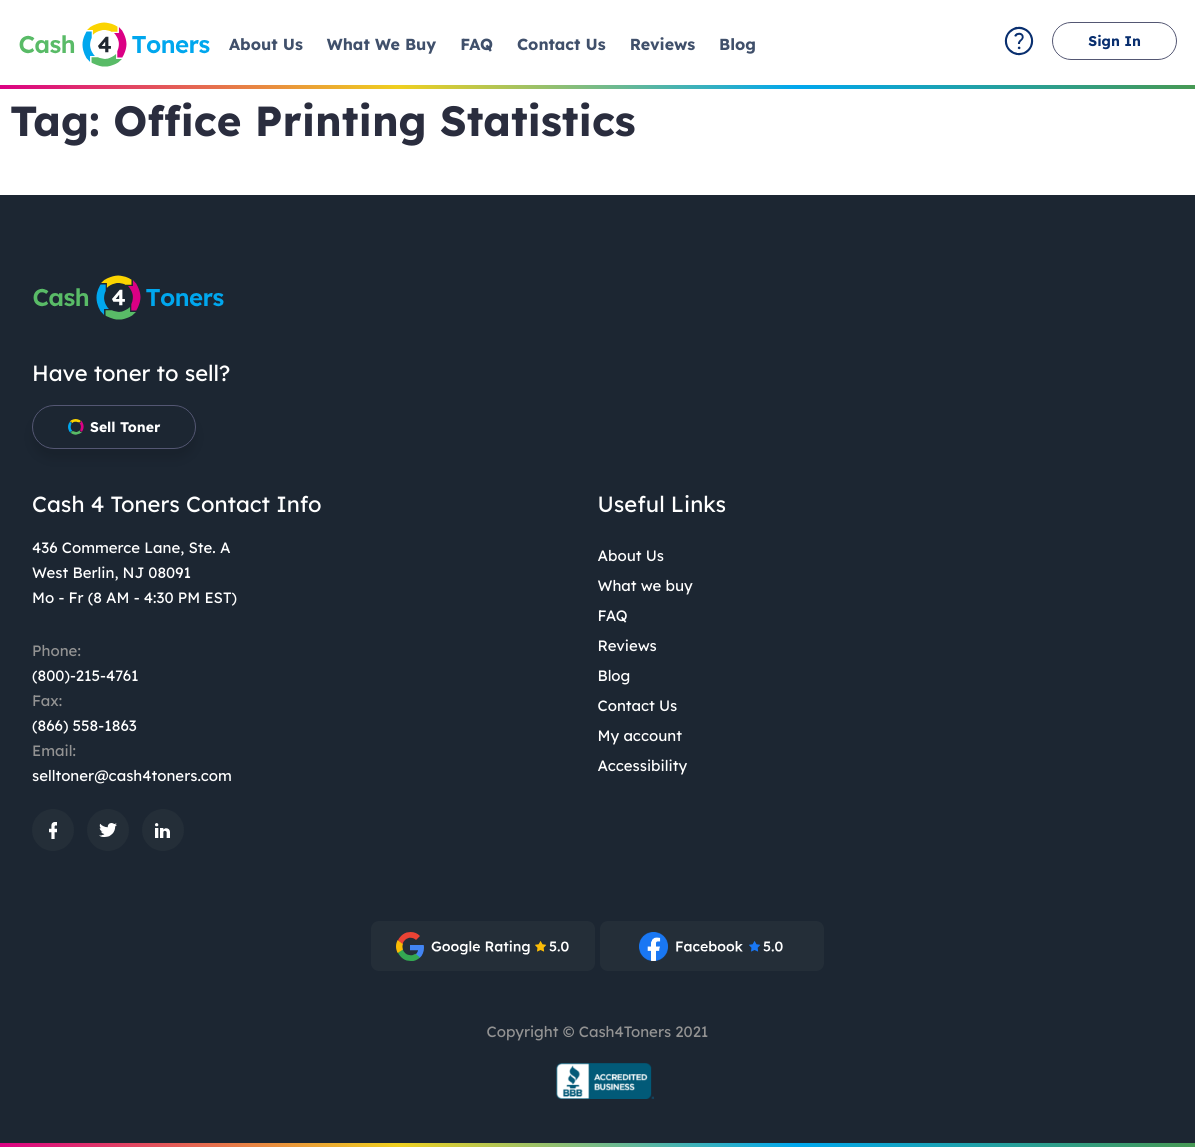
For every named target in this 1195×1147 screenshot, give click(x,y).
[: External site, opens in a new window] (53, 830)
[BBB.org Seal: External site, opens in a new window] (598, 1081)
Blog (614, 675)
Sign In (1114, 41)
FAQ (613, 615)
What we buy (645, 585)
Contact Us (638, 705)
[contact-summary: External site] (1019, 41)
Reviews (627, 645)
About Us (631, 555)
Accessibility (643, 765)
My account (640, 735)
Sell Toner (114, 427)
